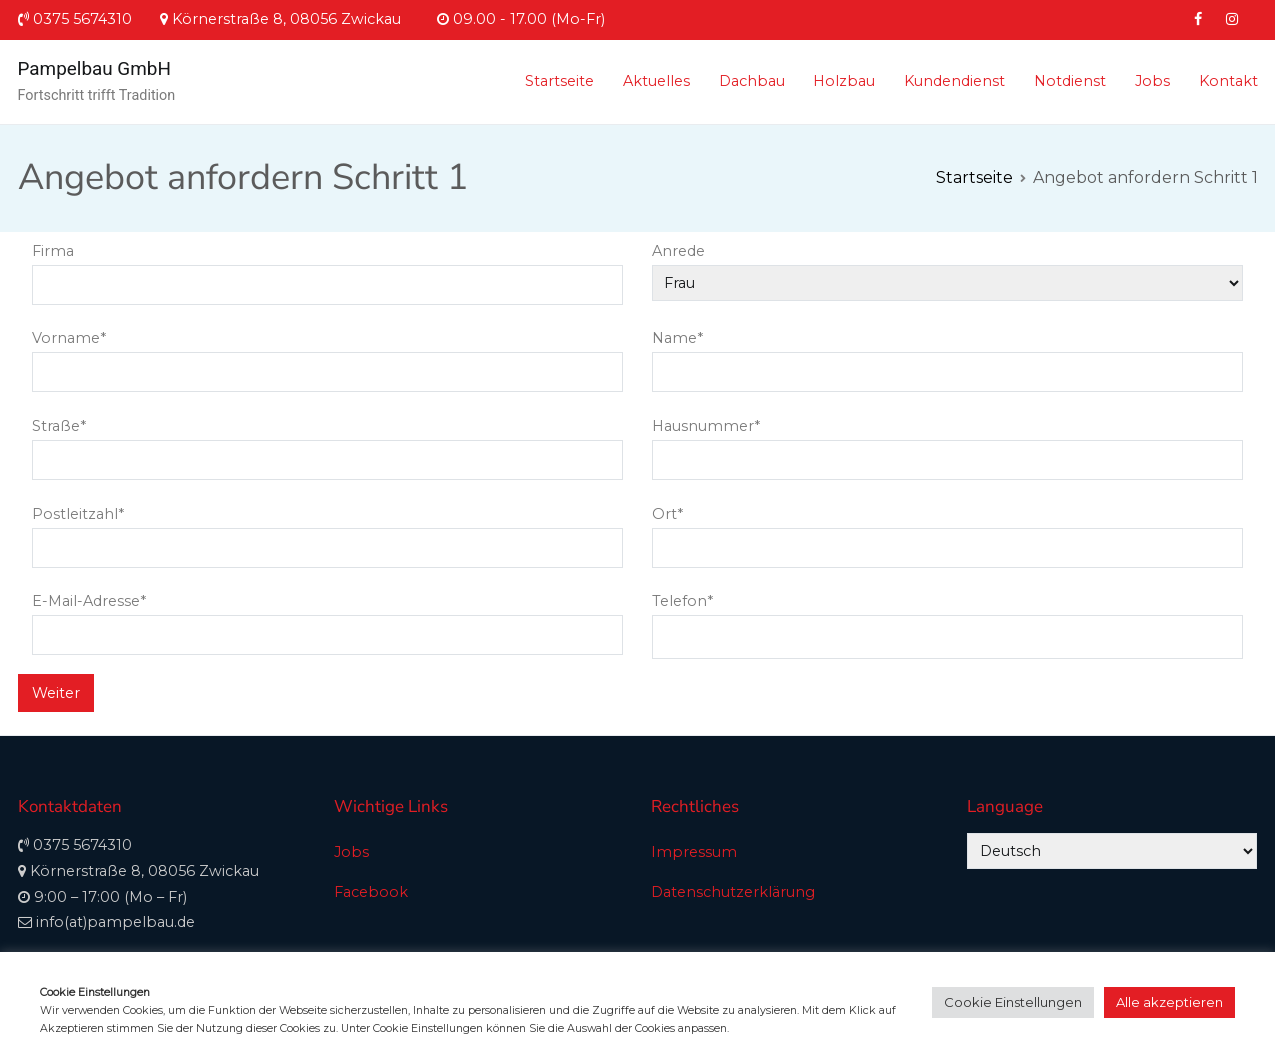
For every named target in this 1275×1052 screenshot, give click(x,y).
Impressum (694, 852)
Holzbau (844, 81)
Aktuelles (656, 81)
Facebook (371, 892)
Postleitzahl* (327, 531)
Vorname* (327, 355)
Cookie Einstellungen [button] (1013, 1002)
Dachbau (752, 81)
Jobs (1152, 81)
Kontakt (1228, 81)
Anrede (947, 267)
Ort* (947, 531)
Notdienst (1070, 81)
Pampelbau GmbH (94, 68)
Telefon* (947, 619)
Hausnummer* (947, 443)
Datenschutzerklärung (733, 892)
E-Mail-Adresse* (327, 618)
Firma (327, 268)
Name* (947, 355)
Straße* (327, 443)
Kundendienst (954, 81)
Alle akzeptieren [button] (1169, 1002)
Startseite (559, 81)
